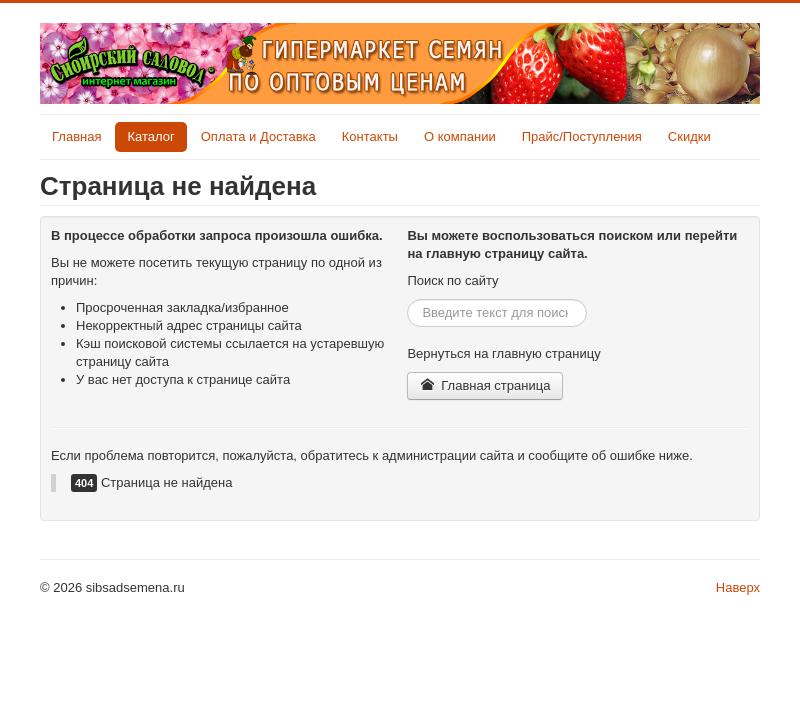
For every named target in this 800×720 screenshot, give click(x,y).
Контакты (370, 136)
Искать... (407, 299)
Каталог (150, 136)
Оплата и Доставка (258, 136)
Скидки (689, 136)
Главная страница (485, 385)
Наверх (738, 587)
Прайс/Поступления (582, 136)
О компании (460, 136)
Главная (76, 136)
